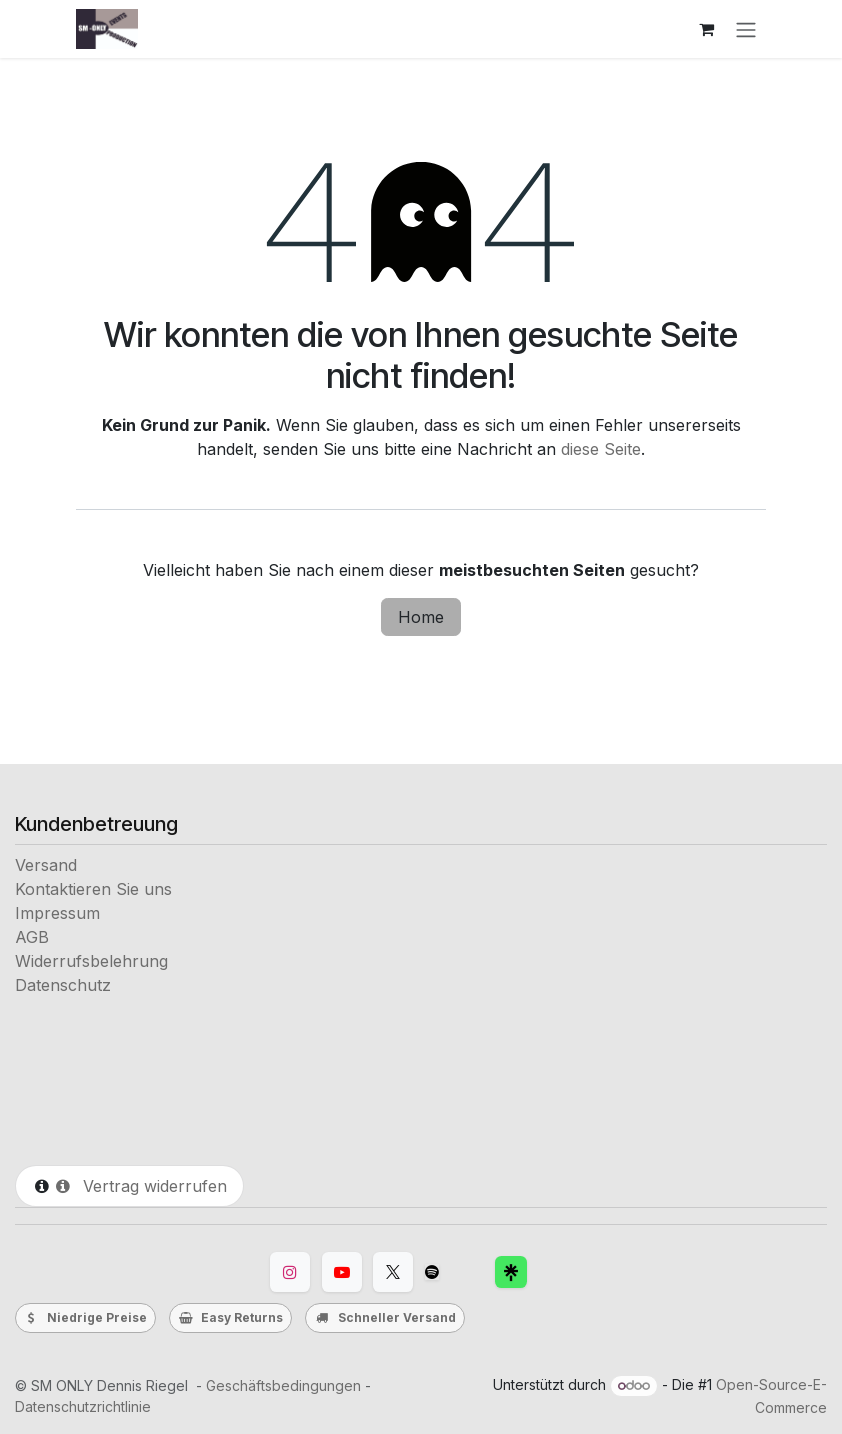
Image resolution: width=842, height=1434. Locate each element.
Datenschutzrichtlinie (83, 1406)
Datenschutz (63, 985)
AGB (32, 937)
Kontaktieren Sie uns (93, 889)
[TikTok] (432, 1272)
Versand (46, 865)
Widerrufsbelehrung (91, 961)
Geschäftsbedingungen (283, 1385)
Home (421, 617)
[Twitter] (393, 1272)
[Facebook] (511, 1272)
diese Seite (601, 449)
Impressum (57, 913)
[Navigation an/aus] (746, 29)
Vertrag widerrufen (140, 1186)
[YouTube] (342, 1272)
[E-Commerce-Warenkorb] (706, 29)
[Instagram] (290, 1272)
